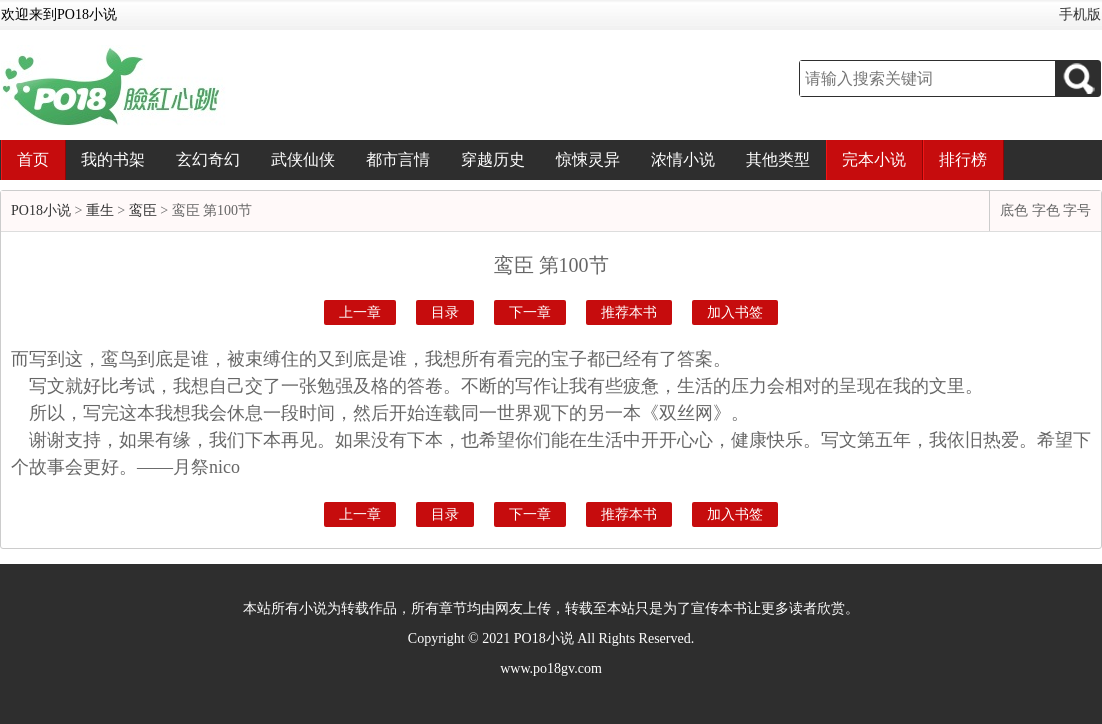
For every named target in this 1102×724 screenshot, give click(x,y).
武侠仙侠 (303, 159)
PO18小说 (41, 210)
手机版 (1080, 14)
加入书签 (735, 312)
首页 (33, 159)
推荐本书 (629, 312)
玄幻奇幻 (208, 159)
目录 (445, 312)
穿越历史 (493, 159)
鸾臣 (143, 210)
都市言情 (398, 159)
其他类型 (778, 159)
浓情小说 (683, 159)
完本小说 (874, 159)
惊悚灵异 (588, 159)
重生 (100, 210)
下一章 (530, 312)
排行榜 (963, 159)
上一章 (360, 312)
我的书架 (113, 159)
